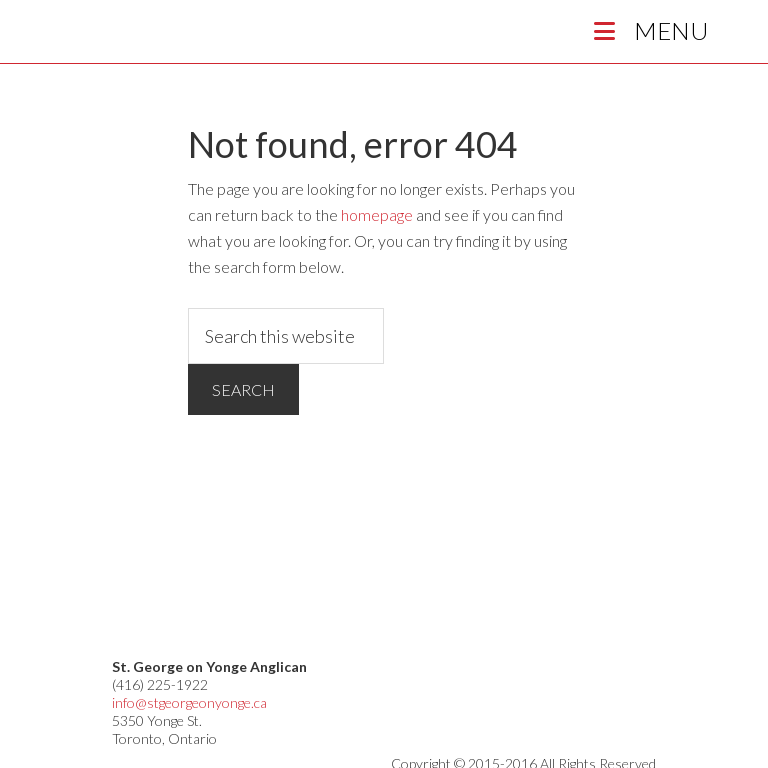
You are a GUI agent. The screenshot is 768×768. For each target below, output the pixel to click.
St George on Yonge (200, 36)
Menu (648, 30)
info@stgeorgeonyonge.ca (189, 702)
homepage (377, 214)
